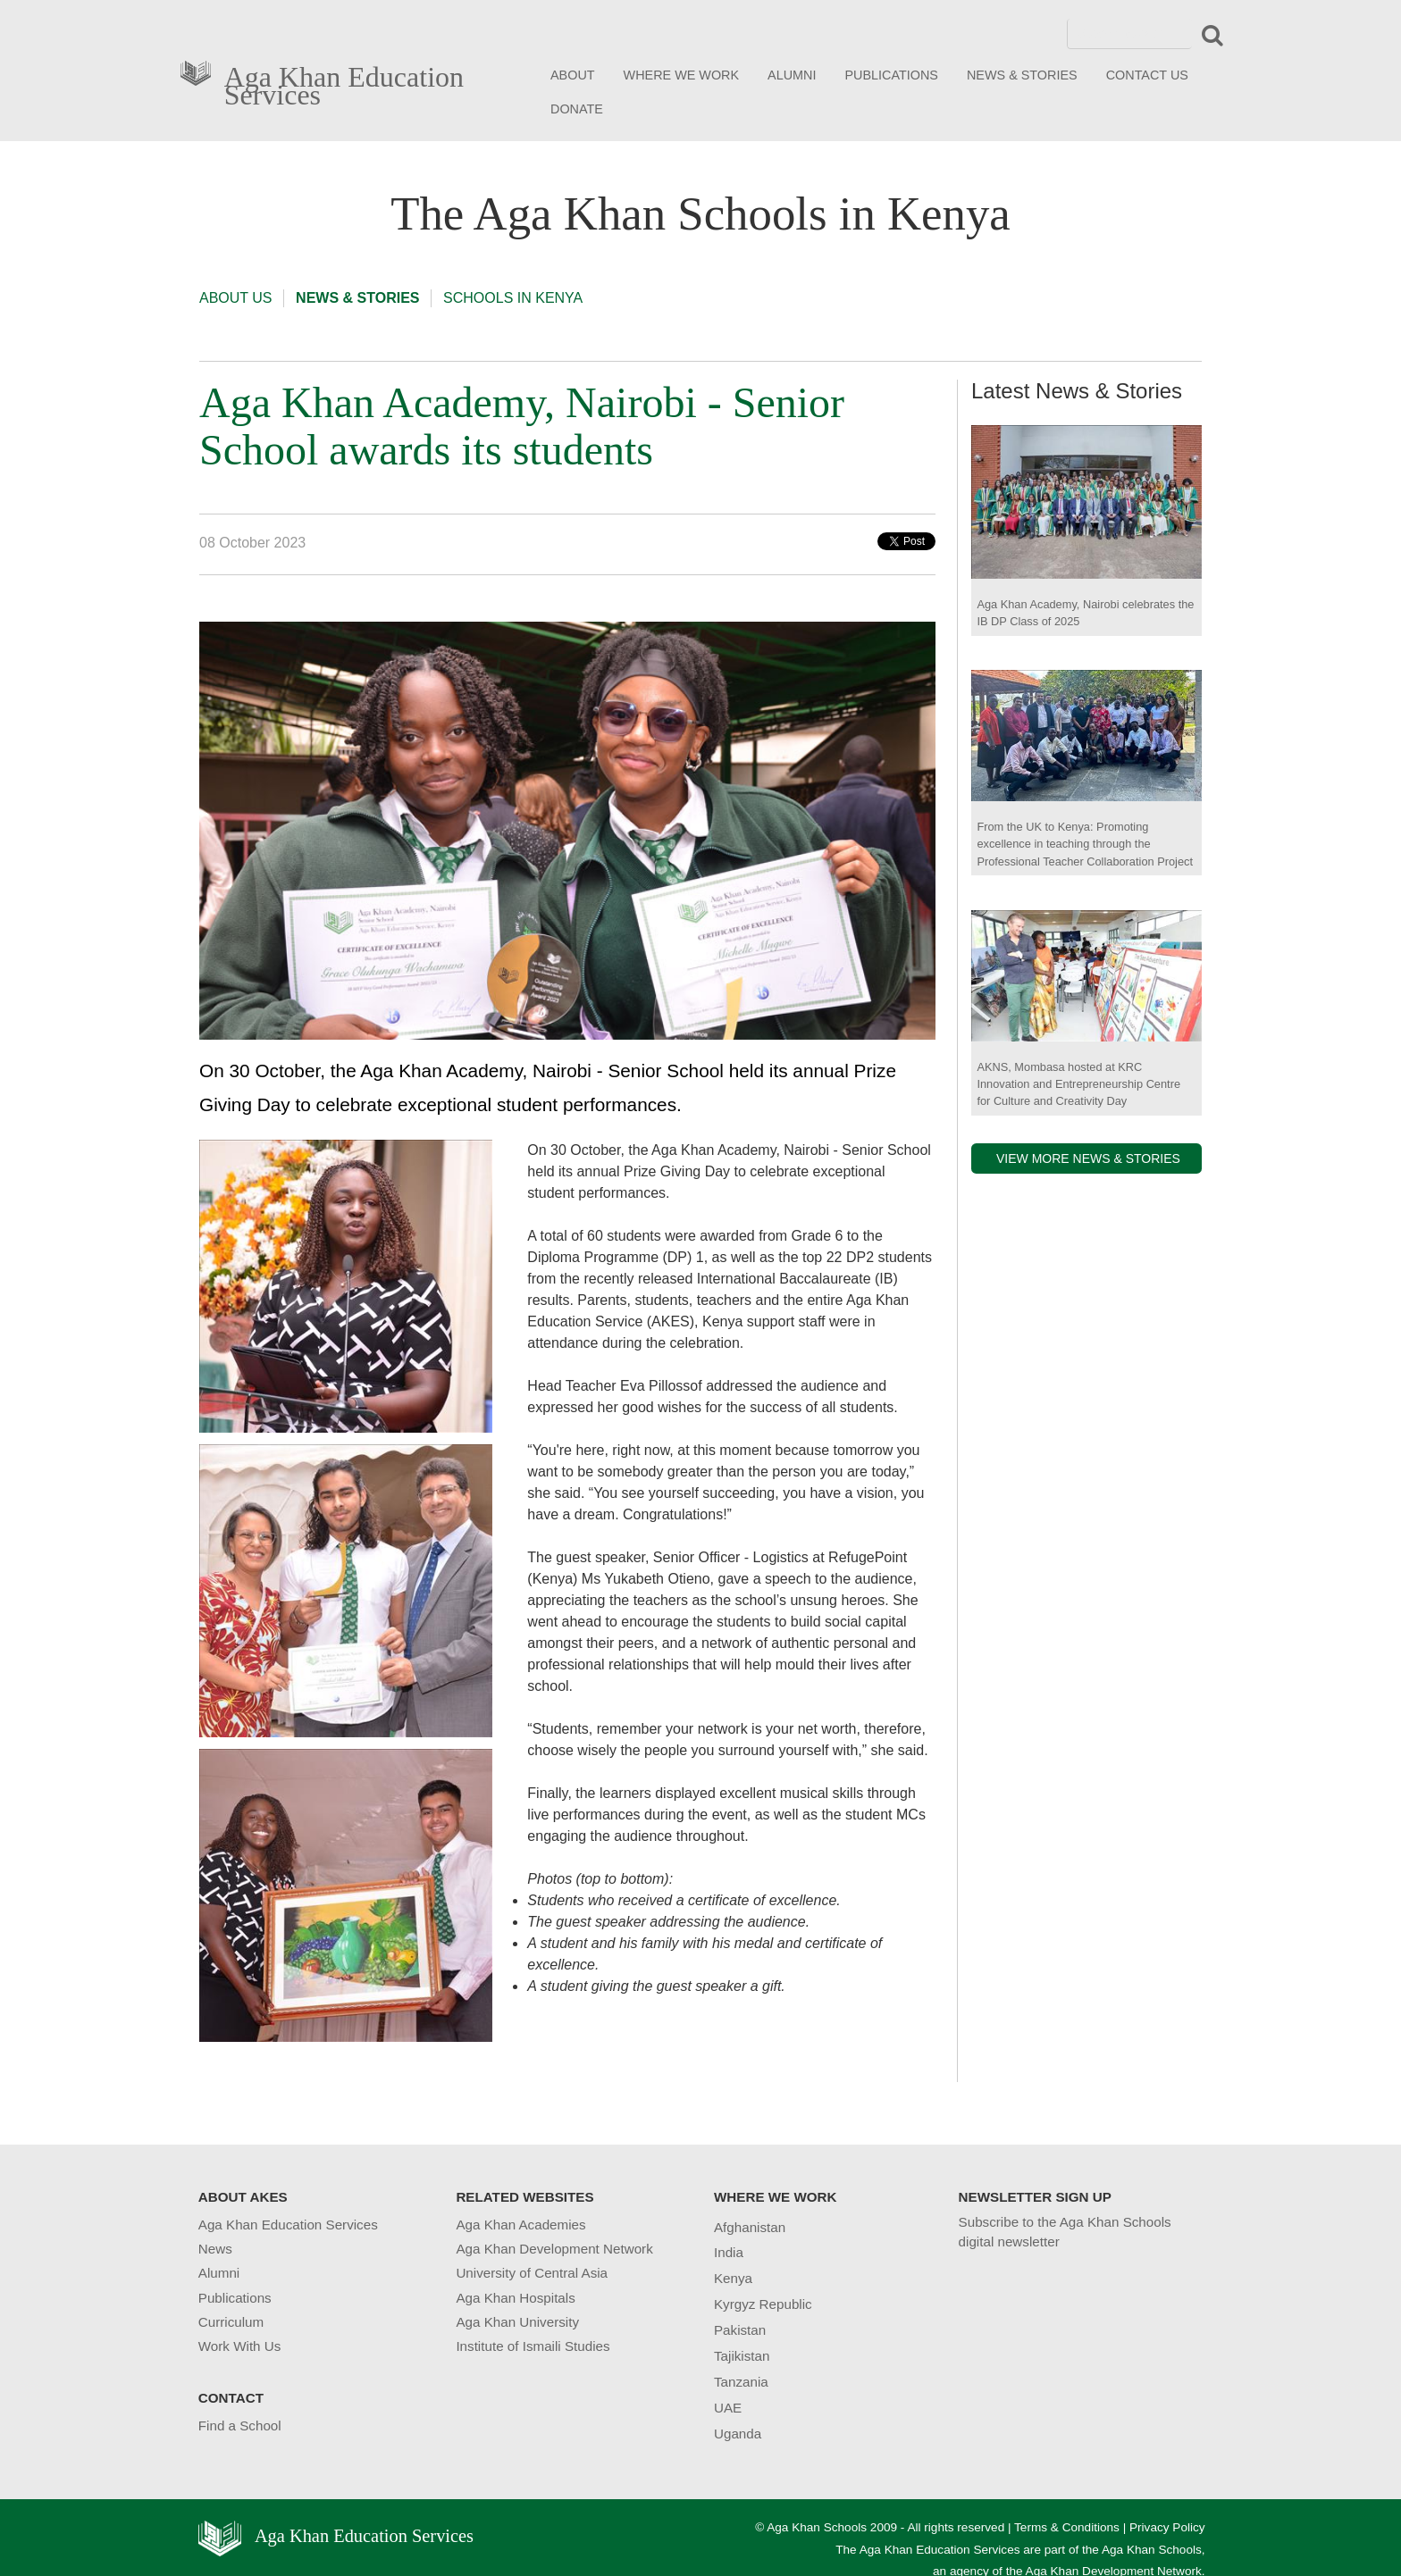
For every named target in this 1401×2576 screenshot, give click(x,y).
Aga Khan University (517, 2321)
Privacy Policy (1167, 2527)
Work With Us (239, 2346)
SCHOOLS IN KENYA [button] (513, 297)
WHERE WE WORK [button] (682, 75)
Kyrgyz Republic (763, 2304)
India (728, 2252)
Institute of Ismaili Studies (532, 2346)
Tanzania (741, 2381)
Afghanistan (749, 2227)
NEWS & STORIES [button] (1022, 75)
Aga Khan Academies (520, 2224)
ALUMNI (792, 75)
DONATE (576, 109)
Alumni (218, 2272)
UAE (728, 2407)
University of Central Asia (532, 2272)
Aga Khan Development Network (554, 2248)
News (215, 2248)
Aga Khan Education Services (344, 82)
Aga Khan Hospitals (515, 2297)
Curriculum (231, 2321)
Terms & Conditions (1067, 2527)
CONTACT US (1147, 75)
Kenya (733, 2278)
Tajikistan (741, 2355)
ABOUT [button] (572, 75)
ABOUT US (236, 297)
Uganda (737, 2433)
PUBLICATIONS (891, 75)
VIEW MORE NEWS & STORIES (1088, 1158)
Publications (235, 2297)
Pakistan (740, 2330)
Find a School (239, 2425)
